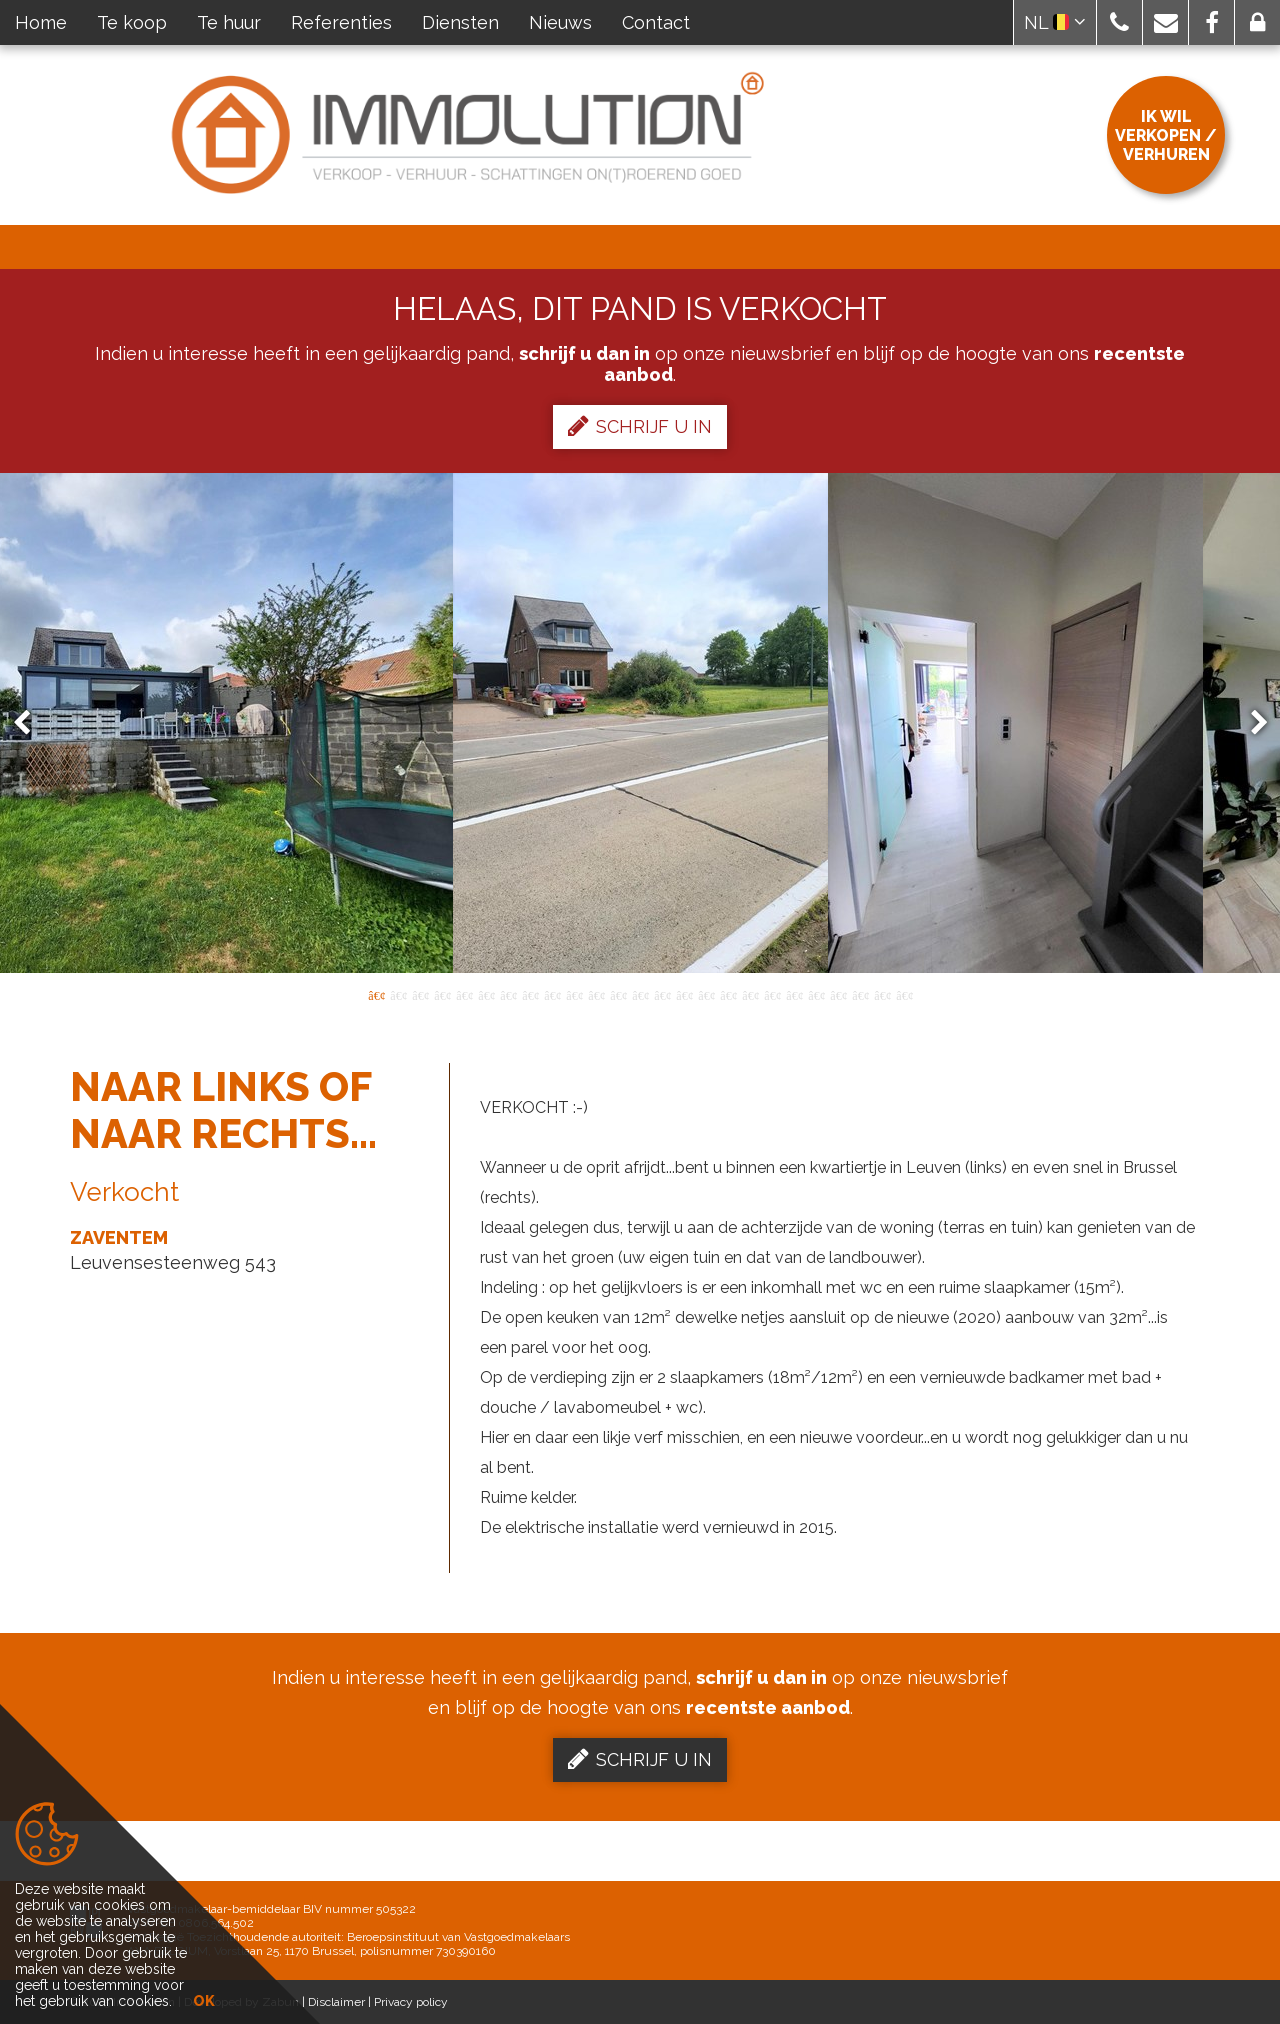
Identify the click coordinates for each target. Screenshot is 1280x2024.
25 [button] (904, 994)
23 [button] (860, 994)
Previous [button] (31, 723)
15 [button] (684, 994)
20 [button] (794, 994)
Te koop (132, 22)
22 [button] (838, 994)
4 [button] (442, 994)
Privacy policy (411, 2002)
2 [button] (398, 994)
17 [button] (728, 994)
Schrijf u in (640, 426)
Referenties (341, 22)
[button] (1119, 22)
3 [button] (420, 994)
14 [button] (662, 994)
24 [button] (882, 994)
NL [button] (1055, 22)
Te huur (229, 22)
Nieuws (560, 22)
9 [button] (552, 994)
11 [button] (596, 994)
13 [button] (640, 994)
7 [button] (508, 994)
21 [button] (816, 994)
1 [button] (376, 994)
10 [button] (574, 994)
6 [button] (486, 994)
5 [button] (464, 994)
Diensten (460, 22)
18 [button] (750, 994)
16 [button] (706, 994)
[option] (640, 723)
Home (41, 22)
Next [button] (1250, 723)
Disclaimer (336, 2002)
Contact (656, 22)
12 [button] (618, 994)
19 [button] (772, 994)
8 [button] (530, 994)
